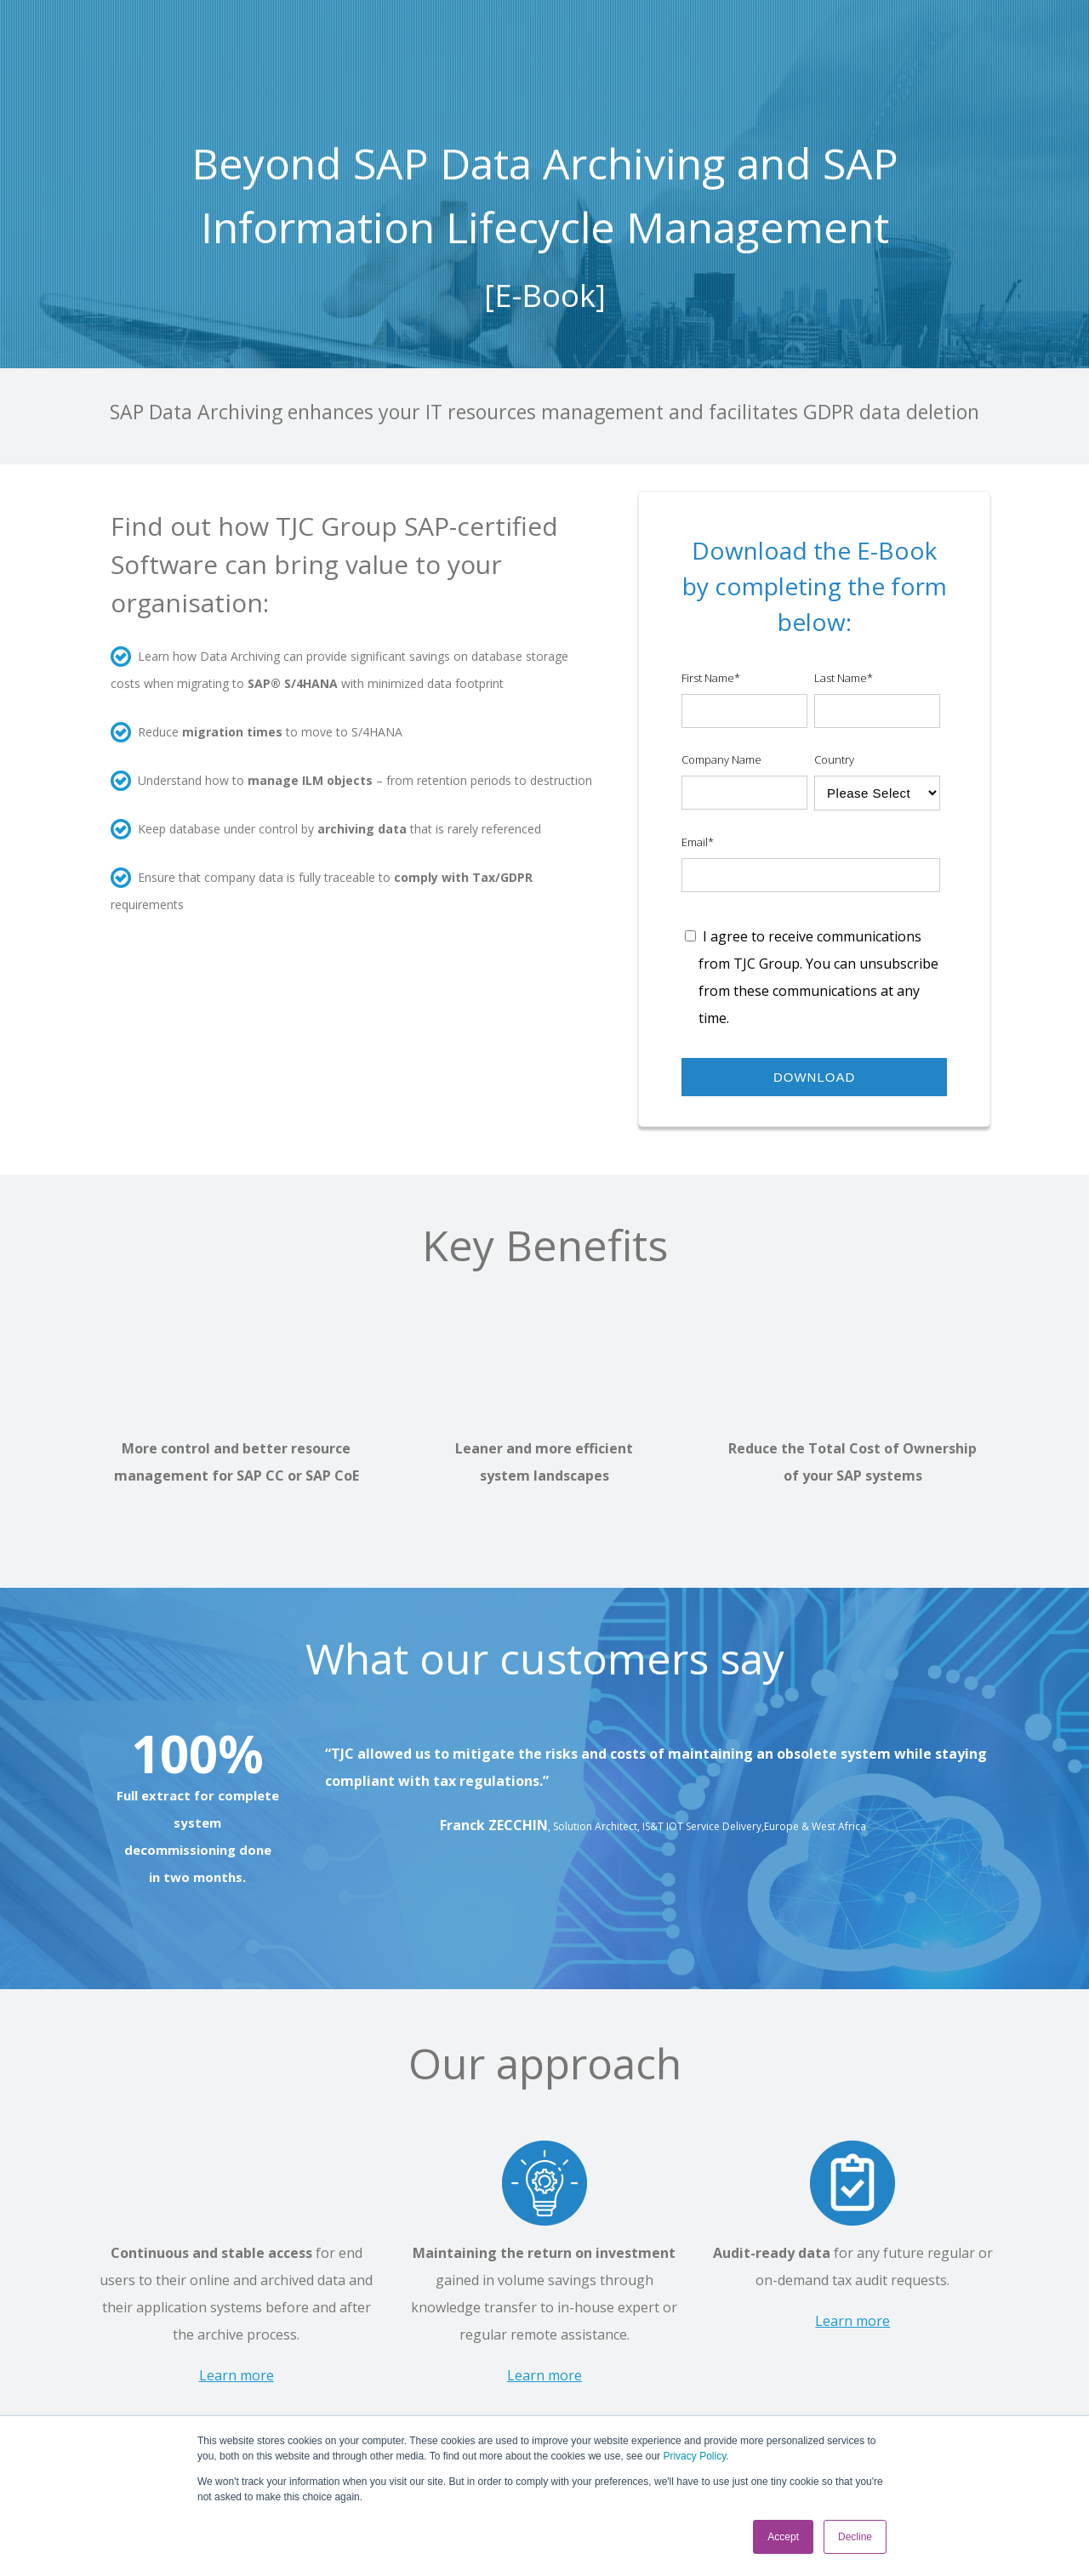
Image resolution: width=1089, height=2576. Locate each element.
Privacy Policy (694, 2456)
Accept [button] (783, 2537)
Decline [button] (855, 2537)
